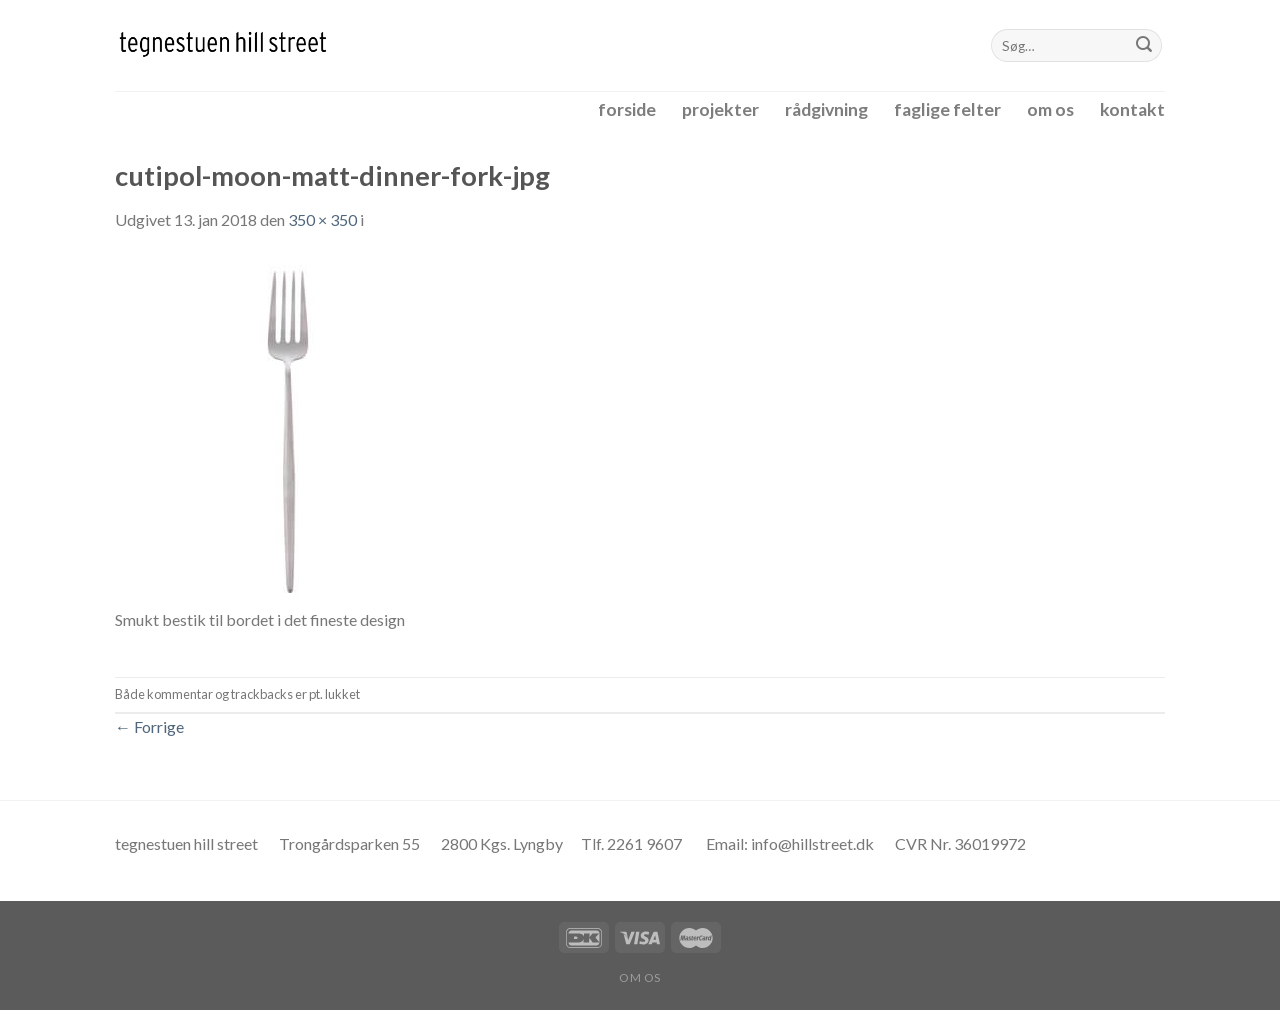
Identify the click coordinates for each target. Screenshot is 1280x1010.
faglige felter (947, 109)
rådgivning (826, 109)
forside (627, 109)
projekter (720, 109)
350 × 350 (322, 219)
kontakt (1132, 109)
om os (1050, 109)
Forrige (149, 726)
